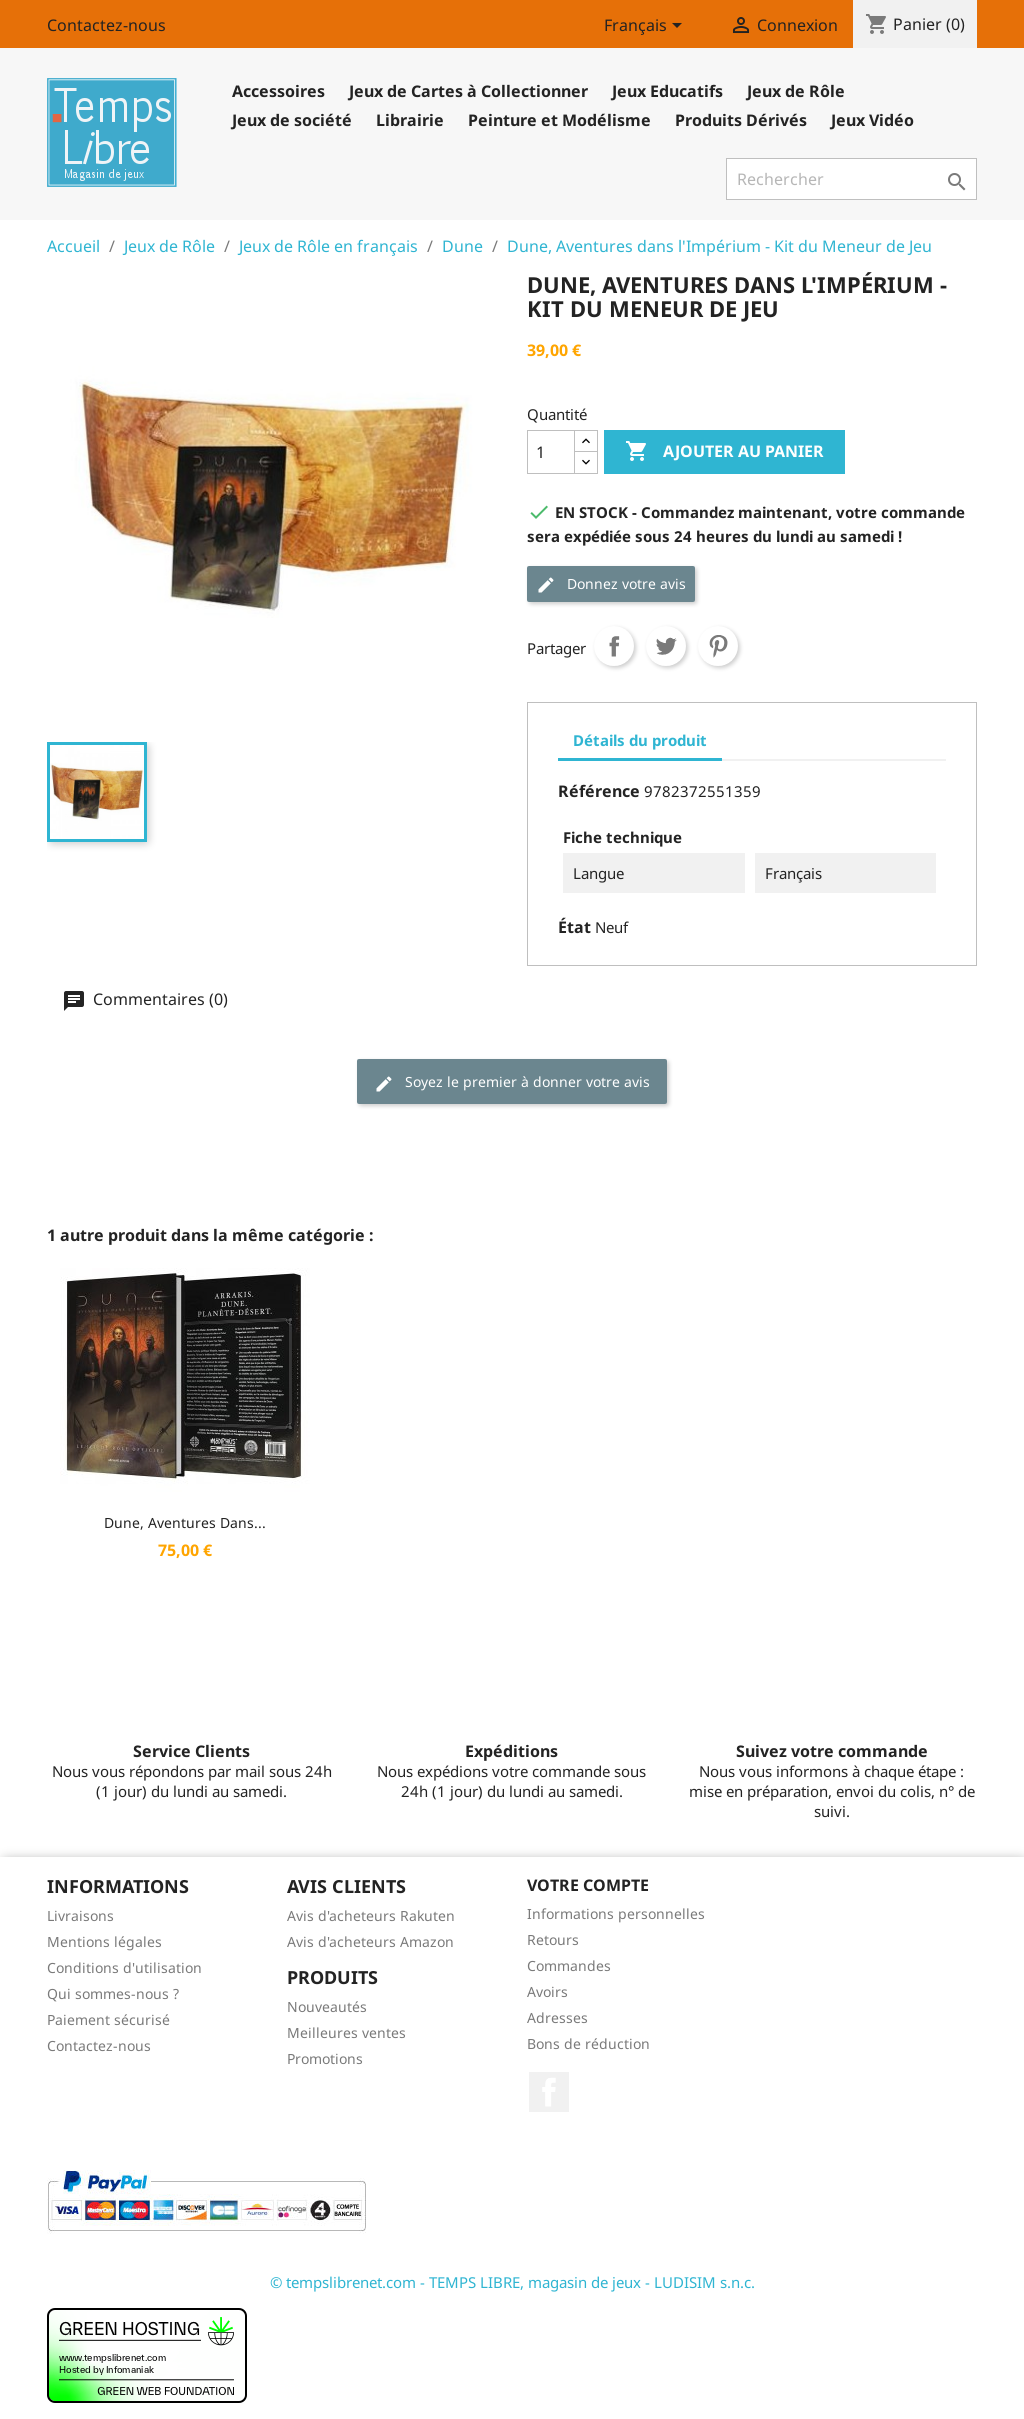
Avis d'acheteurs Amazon (370, 1941)
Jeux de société (292, 120)
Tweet (666, 646)
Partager (614, 646)
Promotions (325, 2058)
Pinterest (718, 646)
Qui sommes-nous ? (113, 1993)
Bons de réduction (588, 2043)
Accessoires (278, 91)
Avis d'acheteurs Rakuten (371, 1915)
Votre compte (588, 1885)
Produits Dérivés (741, 120)
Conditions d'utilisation (124, 1967)
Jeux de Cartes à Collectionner (468, 91)
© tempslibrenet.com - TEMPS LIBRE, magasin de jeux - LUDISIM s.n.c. (512, 2282)
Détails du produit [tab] (640, 740)
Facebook (549, 2092)
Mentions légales (104, 1941)
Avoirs (547, 1991)
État (574, 927)
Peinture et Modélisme (559, 120)
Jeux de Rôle (796, 91)
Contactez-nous (106, 25)
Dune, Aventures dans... (185, 1522)
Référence (599, 791)
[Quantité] (551, 452)
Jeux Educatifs (667, 91)
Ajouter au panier (724, 452)
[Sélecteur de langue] (646, 27)
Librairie (410, 120)
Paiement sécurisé (108, 2019)
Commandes (569, 1965)
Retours (553, 1939)
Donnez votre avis (611, 584)
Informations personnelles (616, 1913)
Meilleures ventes (346, 2032)
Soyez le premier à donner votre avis (512, 1082)
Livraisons (80, 1915)
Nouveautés (327, 2006)
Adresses (557, 2017)
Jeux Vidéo (872, 120)
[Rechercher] (851, 179)
